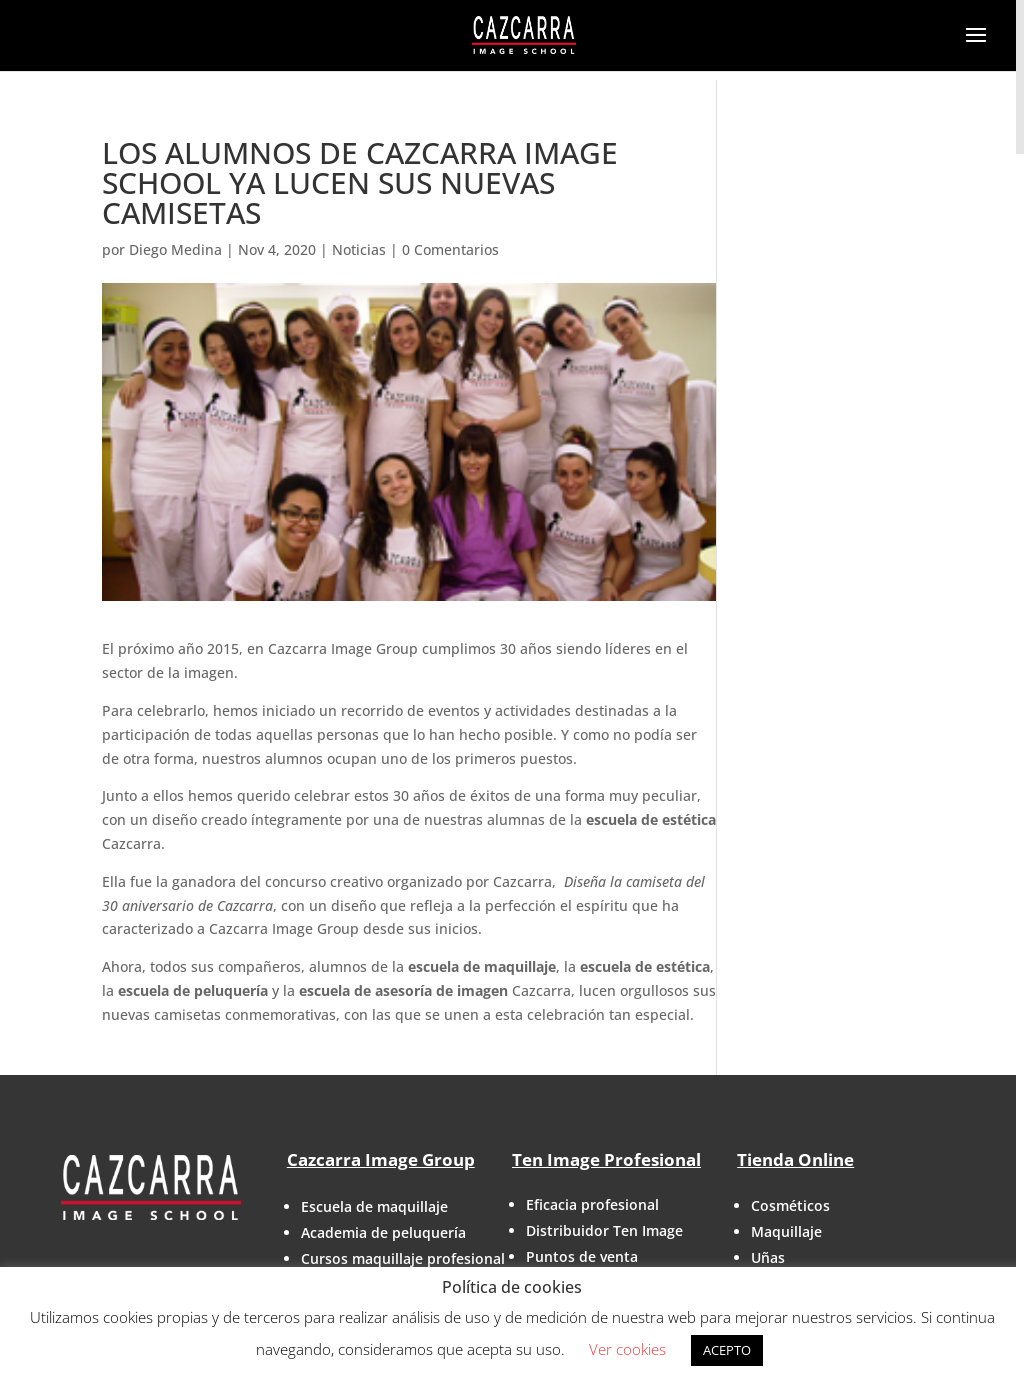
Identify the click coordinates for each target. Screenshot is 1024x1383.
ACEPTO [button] (727, 1350)
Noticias (359, 249)
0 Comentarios (450, 249)
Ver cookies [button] (627, 1349)
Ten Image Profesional (606, 1159)
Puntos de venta (582, 1256)
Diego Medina (175, 249)
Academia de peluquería (383, 1232)
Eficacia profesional (592, 1204)
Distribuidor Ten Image (604, 1230)
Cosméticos (790, 1205)
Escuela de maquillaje (374, 1206)
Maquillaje (786, 1231)
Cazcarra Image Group (381, 1159)
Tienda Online (795, 1159)
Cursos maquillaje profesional (403, 1258)
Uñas (768, 1257)
